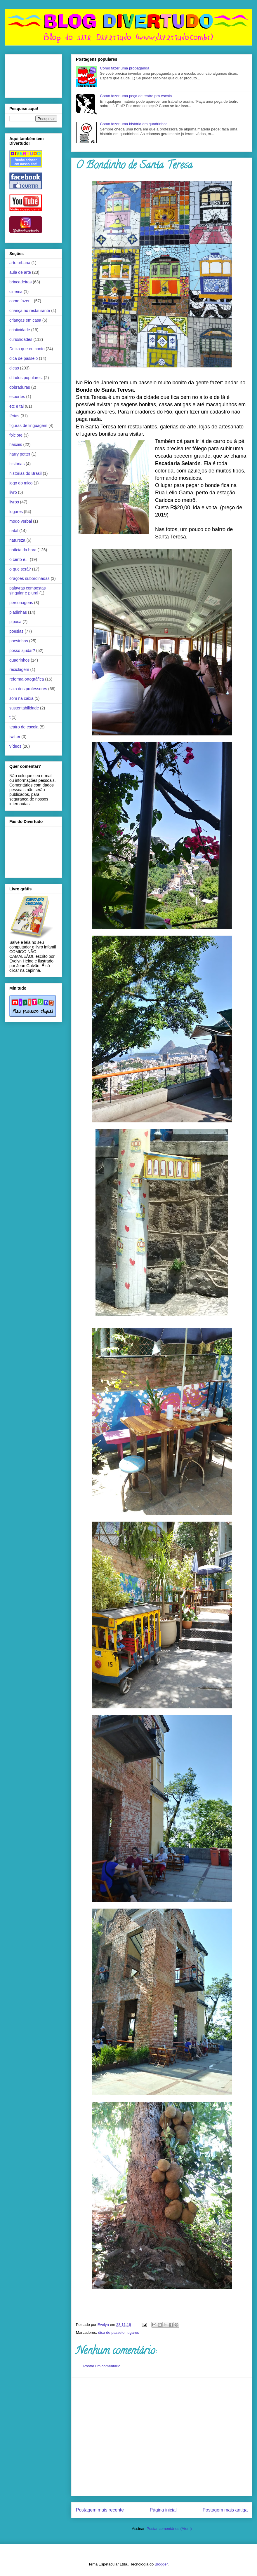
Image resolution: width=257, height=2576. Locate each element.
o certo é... (19, 559)
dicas (14, 368)
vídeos (15, 746)
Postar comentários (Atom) (169, 2528)
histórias (17, 463)
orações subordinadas (29, 578)
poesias (16, 631)
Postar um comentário (101, 2366)
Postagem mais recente (100, 2509)
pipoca (15, 621)
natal (13, 530)
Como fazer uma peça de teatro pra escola (136, 96)
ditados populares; (26, 377)
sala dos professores (28, 688)
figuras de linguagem (28, 425)
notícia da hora (23, 549)
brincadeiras (20, 282)
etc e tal (16, 406)
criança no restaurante (29, 310)
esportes (17, 396)
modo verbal (20, 521)
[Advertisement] (55, 2437)
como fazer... (21, 301)
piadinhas (18, 612)
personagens (21, 602)
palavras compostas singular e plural (27, 590)
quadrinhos (19, 660)
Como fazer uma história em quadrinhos (133, 124)
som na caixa (21, 698)
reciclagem (19, 669)
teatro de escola (24, 727)
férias (14, 416)
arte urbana (19, 262)
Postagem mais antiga (225, 2509)
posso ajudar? (22, 650)
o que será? (20, 569)
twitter (14, 736)
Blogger (161, 2564)
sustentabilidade (24, 708)
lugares (132, 2332)
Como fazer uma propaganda (124, 68)
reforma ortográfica (26, 679)
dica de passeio (111, 2332)
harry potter (19, 454)
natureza (17, 540)
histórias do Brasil (25, 473)
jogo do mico (20, 483)
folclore (15, 435)
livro (13, 492)
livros (14, 502)
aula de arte (20, 272)
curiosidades (20, 339)
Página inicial (163, 2509)
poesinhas (18, 641)
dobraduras (19, 387)
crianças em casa (25, 320)
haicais (15, 444)
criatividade (19, 329)
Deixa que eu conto (27, 348)
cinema (15, 291)
